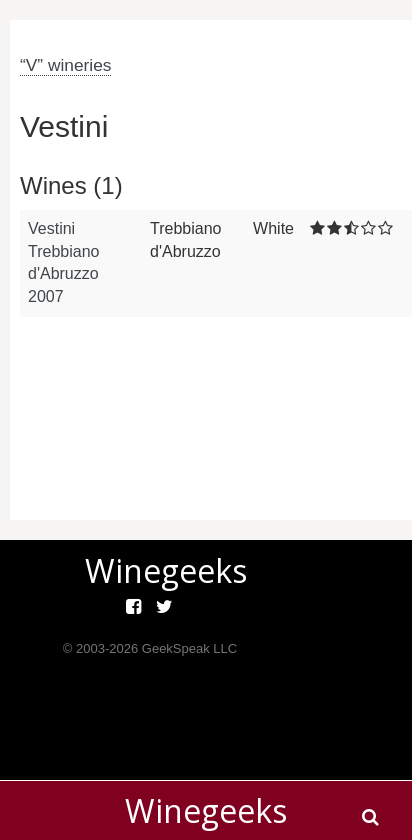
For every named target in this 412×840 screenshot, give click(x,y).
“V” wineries (65, 65)
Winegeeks (206, 810)
